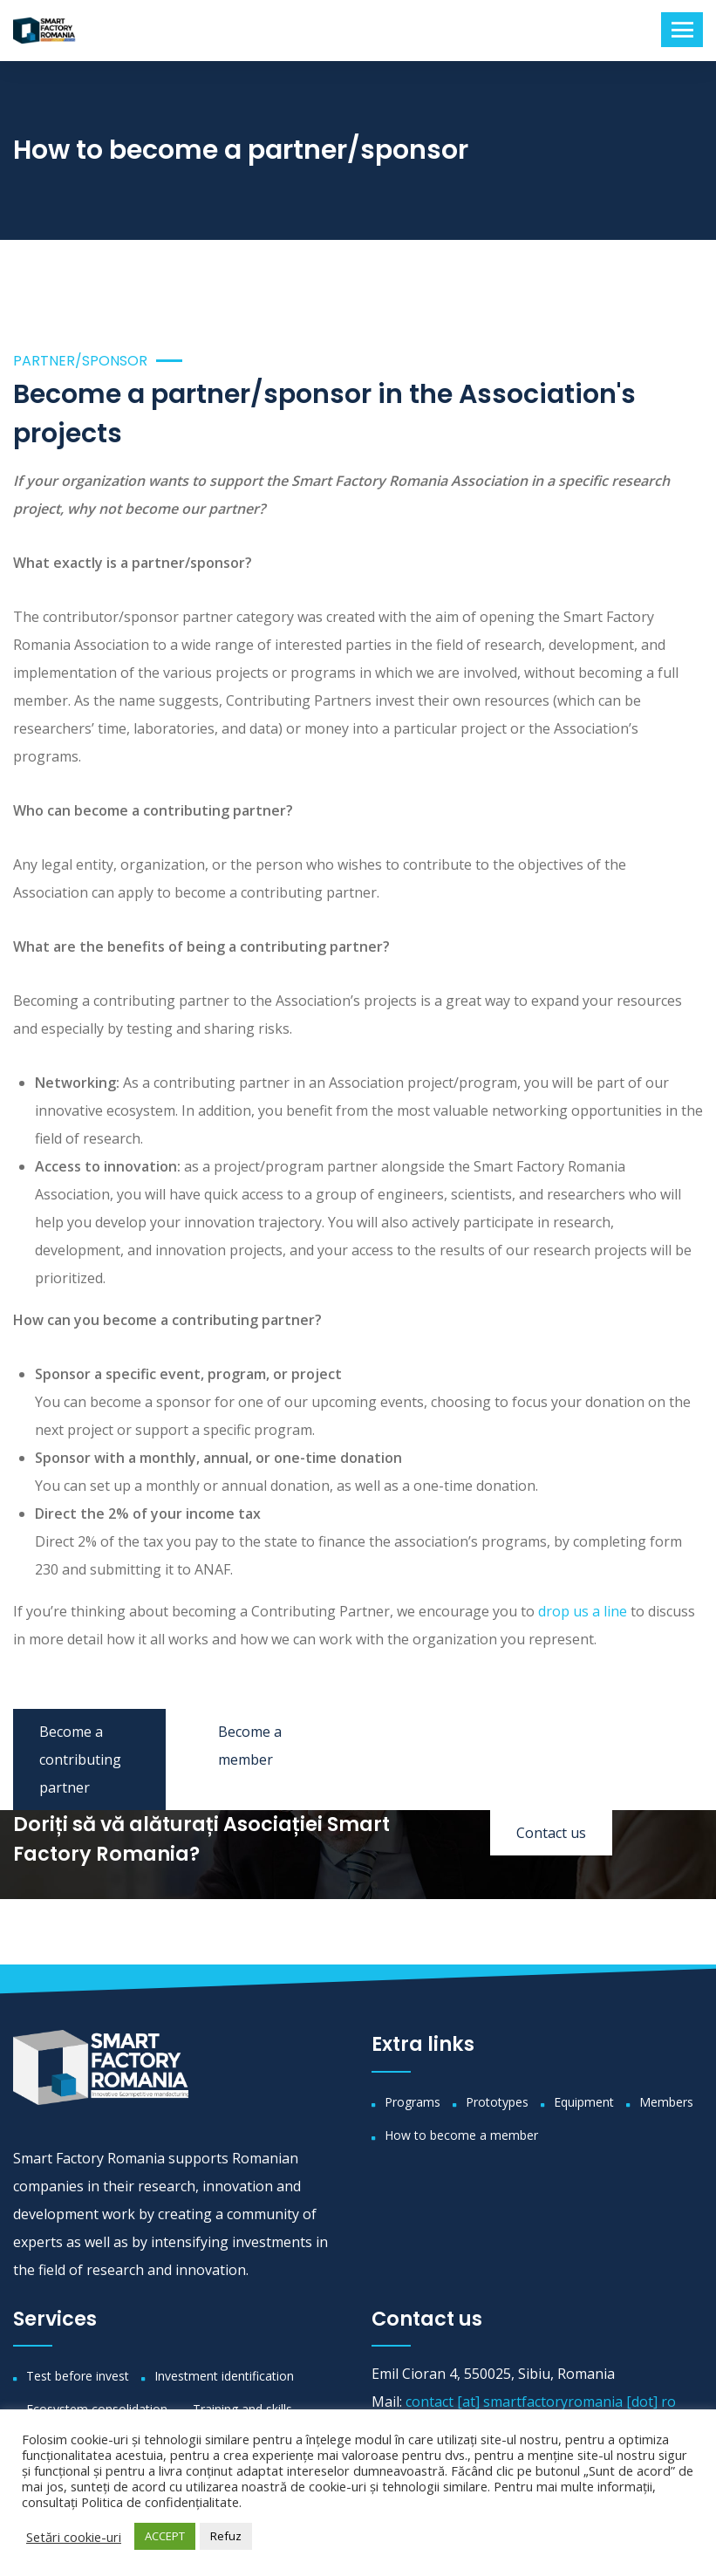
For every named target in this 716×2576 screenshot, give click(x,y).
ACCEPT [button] (165, 2536)
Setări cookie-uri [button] (73, 2537)
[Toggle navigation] (682, 29)
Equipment (584, 2102)
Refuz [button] (226, 2536)
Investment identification (224, 2376)
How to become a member (461, 2135)
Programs (412, 2102)
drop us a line (582, 1611)
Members (666, 2102)
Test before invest (77, 2376)
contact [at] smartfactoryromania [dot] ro (541, 2401)
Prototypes (497, 2102)
